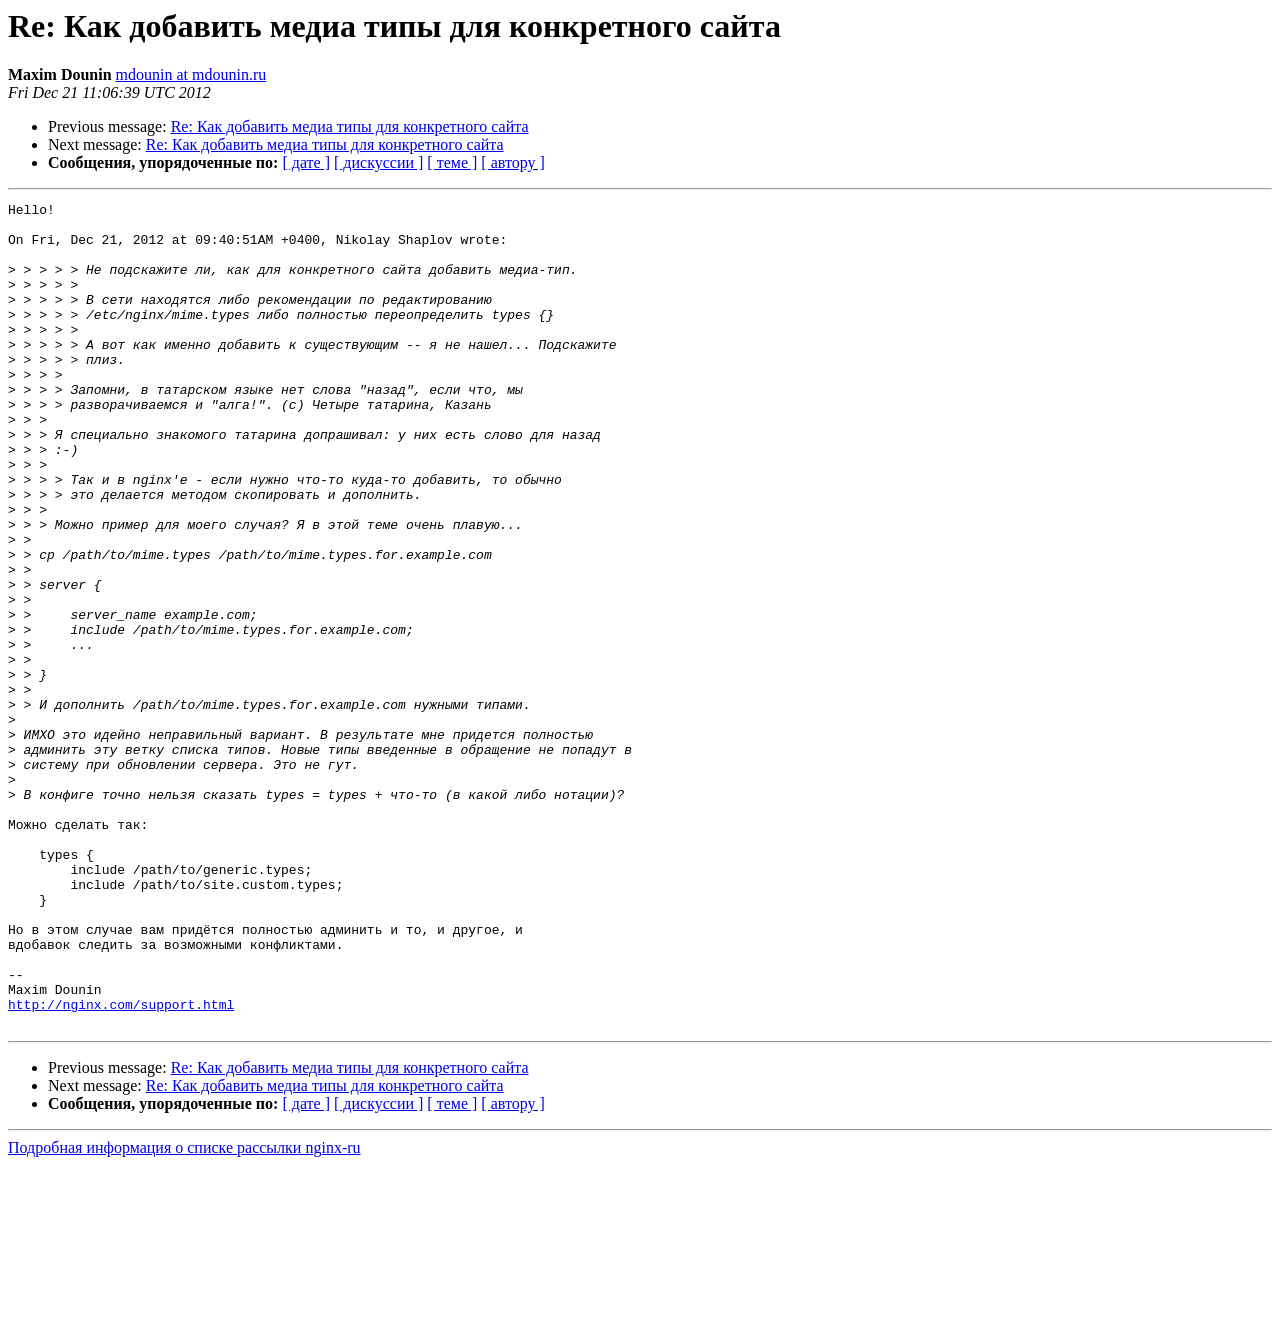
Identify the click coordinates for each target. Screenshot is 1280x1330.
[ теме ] (452, 162)
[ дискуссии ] (378, 162)
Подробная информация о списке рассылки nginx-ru (184, 1312)
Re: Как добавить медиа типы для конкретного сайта (350, 126)
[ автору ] (512, 162)
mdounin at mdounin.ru (191, 74)
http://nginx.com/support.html (121, 1166)
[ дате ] (306, 162)
